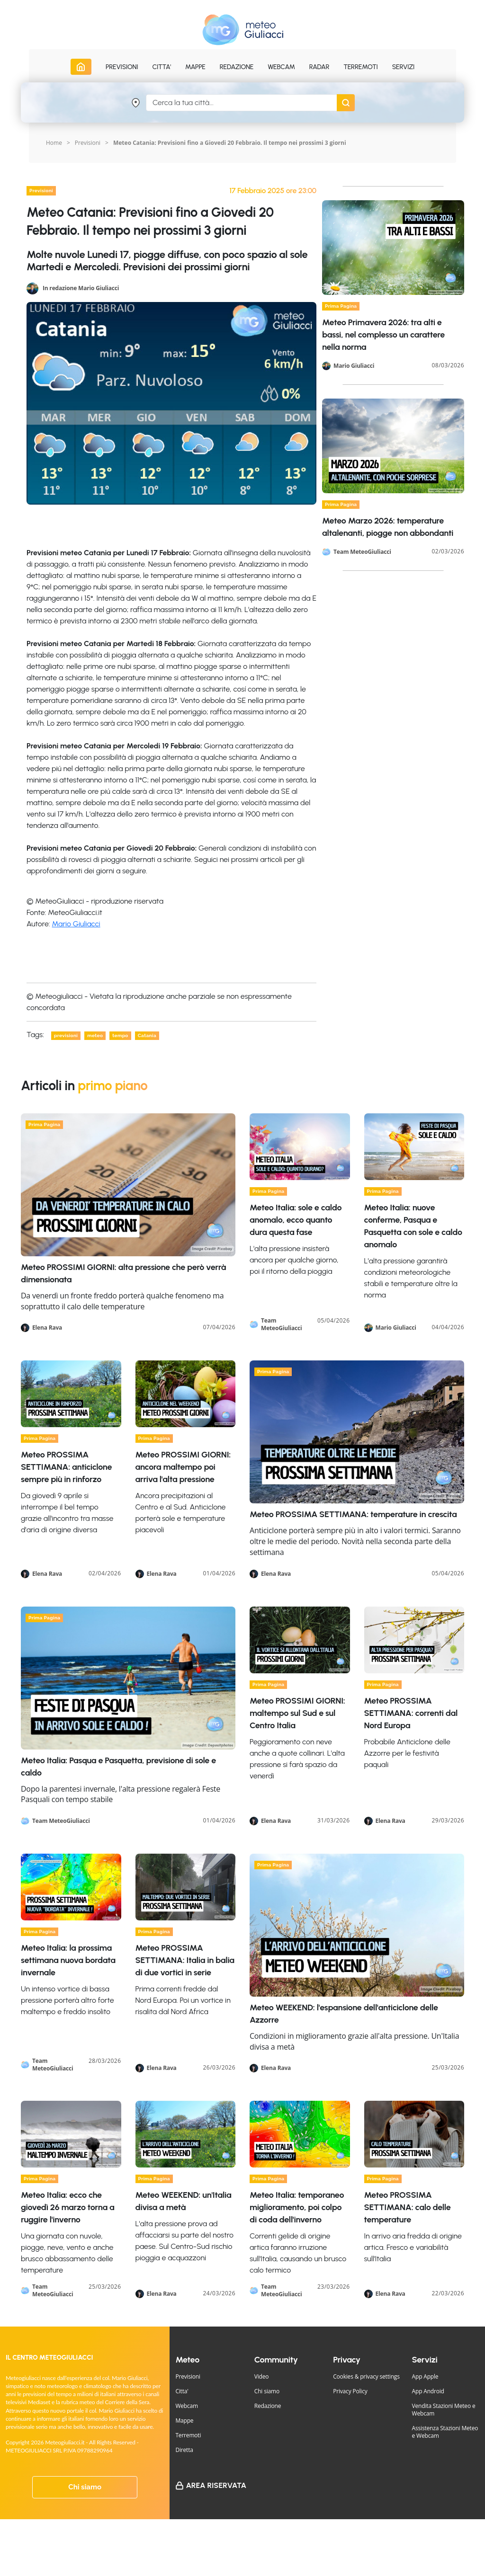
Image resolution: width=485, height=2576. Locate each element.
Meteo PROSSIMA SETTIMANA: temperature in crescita (353, 1514)
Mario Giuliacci (76, 923)
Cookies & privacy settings (366, 2376)
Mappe (184, 2420)
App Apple (425, 2376)
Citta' (181, 2391)
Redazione (267, 2406)
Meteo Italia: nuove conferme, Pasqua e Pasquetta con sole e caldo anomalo (413, 1226)
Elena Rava (47, 1328)
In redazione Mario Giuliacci (81, 288)
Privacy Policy (350, 2391)
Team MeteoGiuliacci (362, 552)
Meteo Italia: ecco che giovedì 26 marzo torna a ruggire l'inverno (67, 2207)
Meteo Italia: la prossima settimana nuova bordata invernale (68, 1960)
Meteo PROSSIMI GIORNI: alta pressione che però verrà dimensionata (123, 1273)
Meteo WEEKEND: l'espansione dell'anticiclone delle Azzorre (344, 2013)
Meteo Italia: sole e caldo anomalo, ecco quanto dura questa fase (295, 1219)
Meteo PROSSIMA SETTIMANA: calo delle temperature (407, 2207)
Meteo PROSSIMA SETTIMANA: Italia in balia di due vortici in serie (184, 1960)
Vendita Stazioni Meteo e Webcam (444, 2409)
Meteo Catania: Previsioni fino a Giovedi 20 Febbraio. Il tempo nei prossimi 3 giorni (229, 143)
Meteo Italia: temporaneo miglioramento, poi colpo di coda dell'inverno (297, 2207)
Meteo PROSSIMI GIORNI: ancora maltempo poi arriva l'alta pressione (183, 1466)
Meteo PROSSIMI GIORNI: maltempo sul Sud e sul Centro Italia (297, 1713)
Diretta (184, 2450)
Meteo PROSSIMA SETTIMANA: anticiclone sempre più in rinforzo (66, 1466)
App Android (428, 2391)
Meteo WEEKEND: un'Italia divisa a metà (183, 2201)
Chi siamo (84, 2487)
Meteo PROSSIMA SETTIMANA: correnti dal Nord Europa (411, 1713)
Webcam (281, 67)
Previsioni (87, 143)
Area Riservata (216, 2485)
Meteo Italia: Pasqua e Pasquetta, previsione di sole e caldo (118, 1766)
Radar (319, 67)
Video (261, 2376)
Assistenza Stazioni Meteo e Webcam (445, 2432)
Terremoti (188, 2435)
